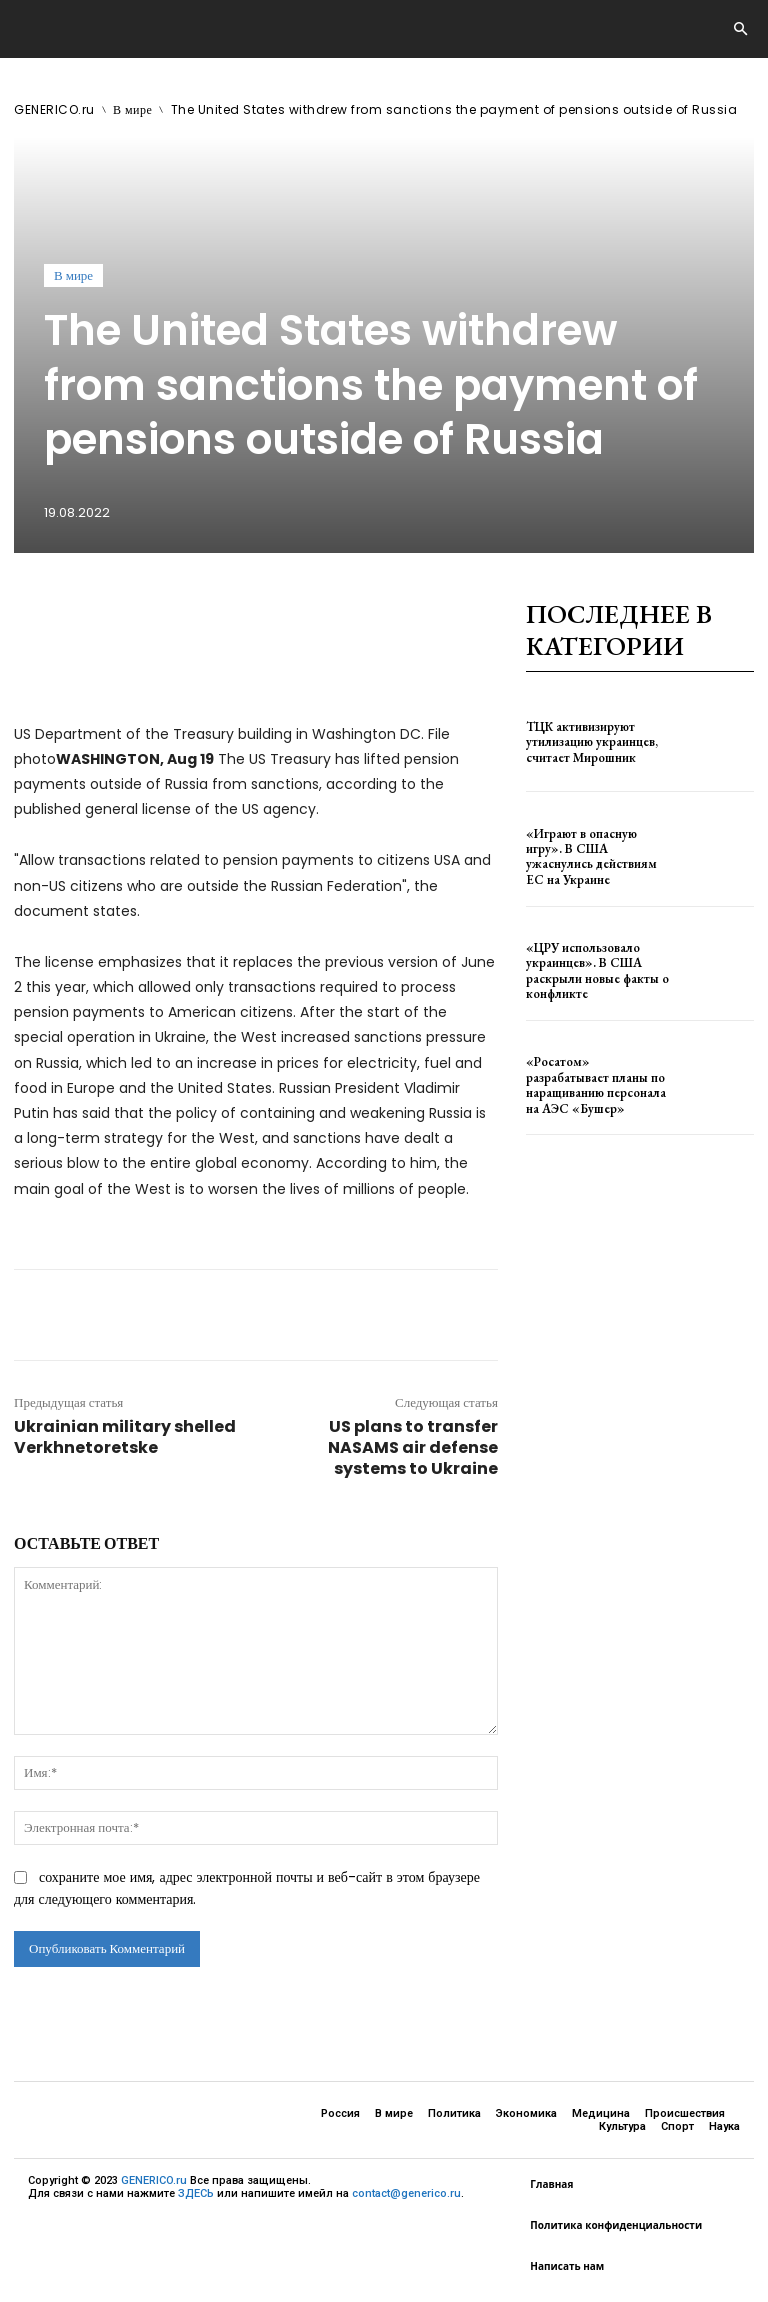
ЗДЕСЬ (196, 2193)
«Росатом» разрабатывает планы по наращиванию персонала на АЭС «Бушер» (595, 1084)
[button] (740, 30)
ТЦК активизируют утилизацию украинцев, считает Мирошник (587, 741)
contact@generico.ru (406, 2193)
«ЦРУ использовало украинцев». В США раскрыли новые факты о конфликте (592, 970)
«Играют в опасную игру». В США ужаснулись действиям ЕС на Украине (596, 856)
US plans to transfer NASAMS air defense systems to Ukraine (413, 1447)
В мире (132, 109)
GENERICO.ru (54, 109)
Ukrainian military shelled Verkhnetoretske (125, 1437)
